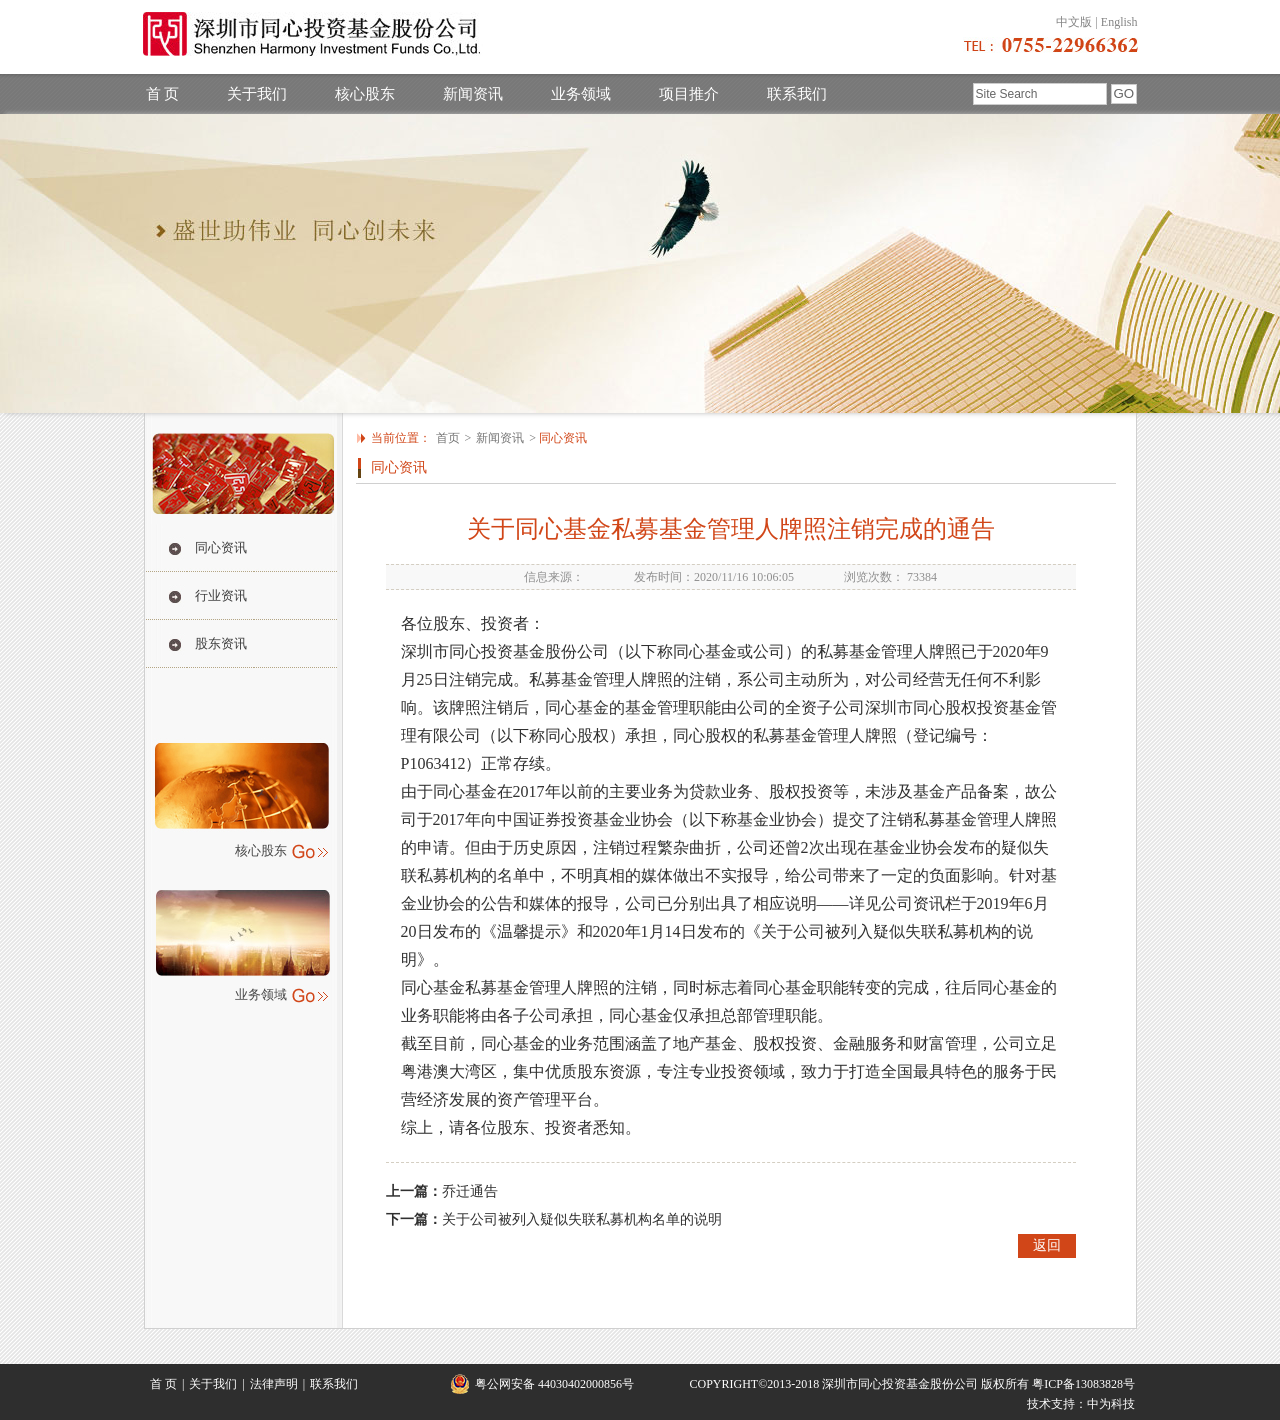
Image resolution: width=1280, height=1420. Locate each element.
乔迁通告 (470, 1191)
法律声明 (274, 1384)
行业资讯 (221, 595)
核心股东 (365, 94)
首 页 (163, 94)
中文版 (1074, 22)
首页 (448, 438)
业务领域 (581, 94)
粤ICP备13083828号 (1083, 1384)
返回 (1047, 1245)
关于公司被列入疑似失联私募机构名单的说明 (582, 1219)
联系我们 (797, 94)
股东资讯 (221, 643)
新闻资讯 (473, 94)
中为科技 (1111, 1404)
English (1119, 22)
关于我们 (257, 94)
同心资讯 (221, 547)
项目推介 (689, 94)
